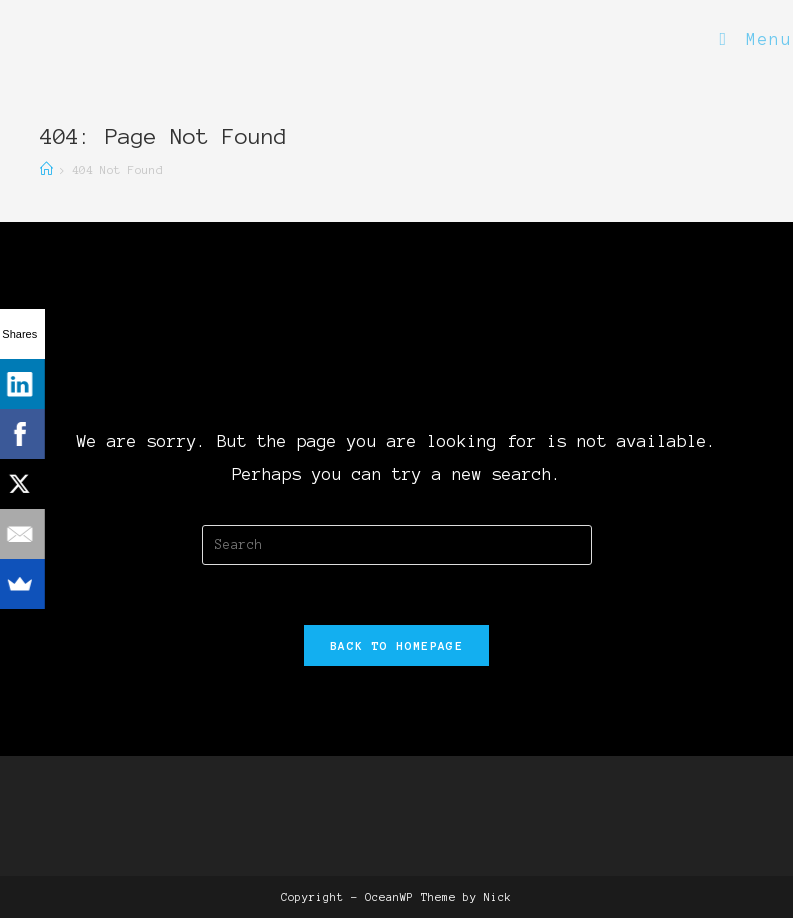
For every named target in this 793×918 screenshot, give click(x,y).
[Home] (46, 169)
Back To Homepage (396, 645)
